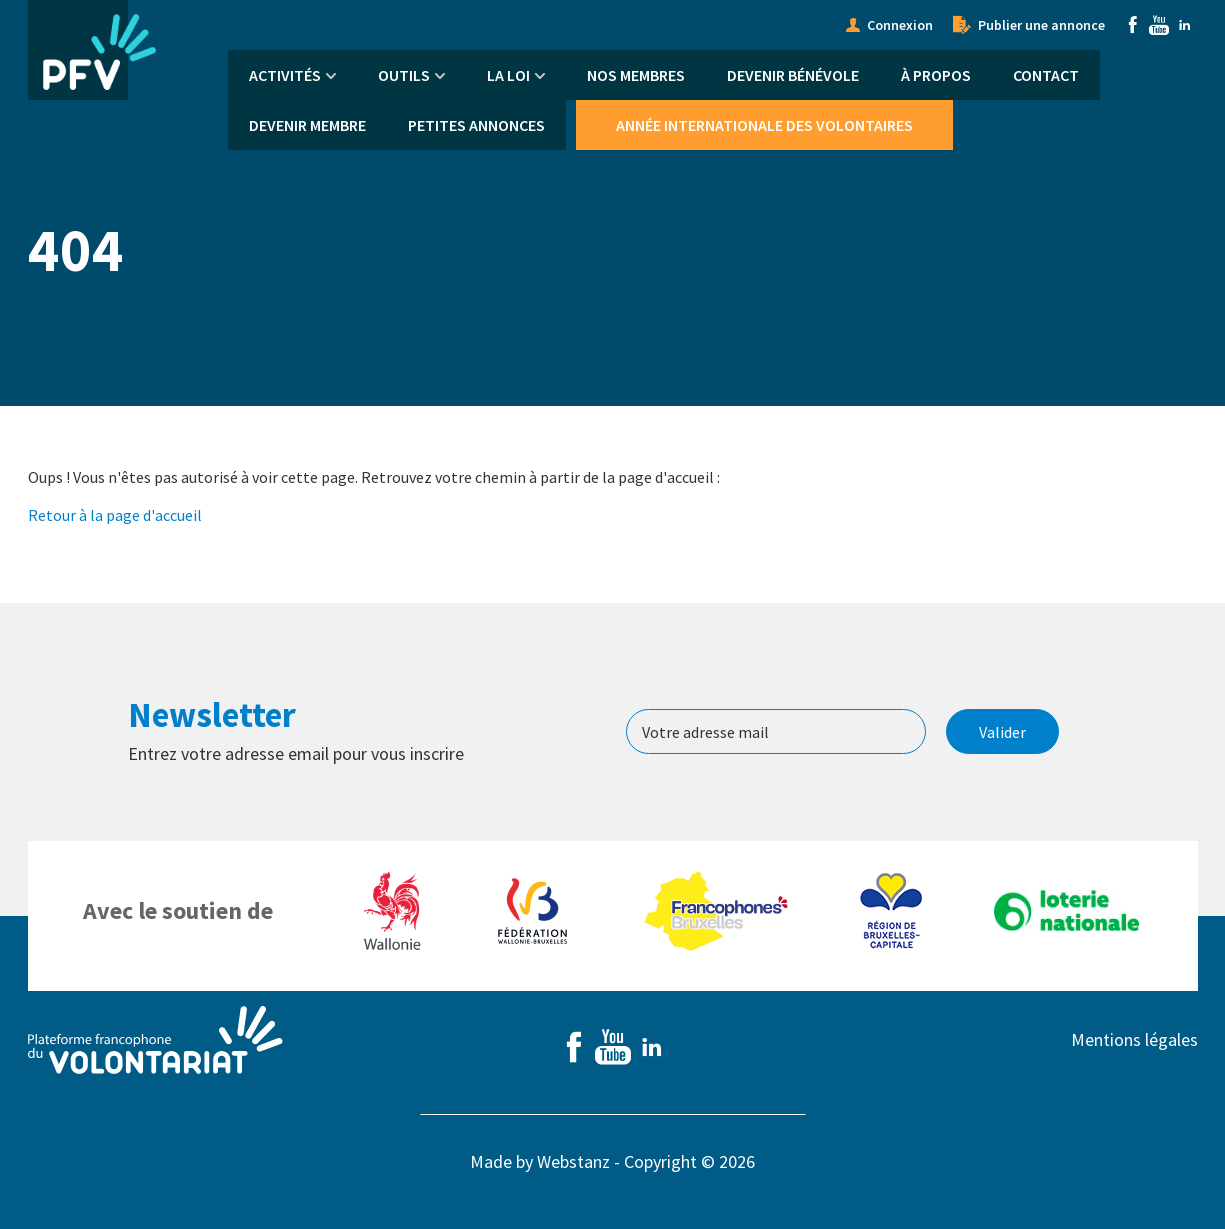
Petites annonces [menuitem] (476, 125)
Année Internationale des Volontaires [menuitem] (764, 125)
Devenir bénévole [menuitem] (793, 75)
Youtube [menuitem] (1159, 25)
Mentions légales (1134, 1039)
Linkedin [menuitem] (1185, 25)
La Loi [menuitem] (508, 75)
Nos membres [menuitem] (636, 75)
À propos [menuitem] (936, 75)
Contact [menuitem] (1046, 75)
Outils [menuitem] (404, 75)
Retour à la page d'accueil (115, 515)
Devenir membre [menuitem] (307, 125)
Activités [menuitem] (285, 75)
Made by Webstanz (540, 1161)
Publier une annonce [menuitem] (1041, 25)
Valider (1002, 732)
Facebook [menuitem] (1133, 25)
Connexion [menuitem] (900, 25)
